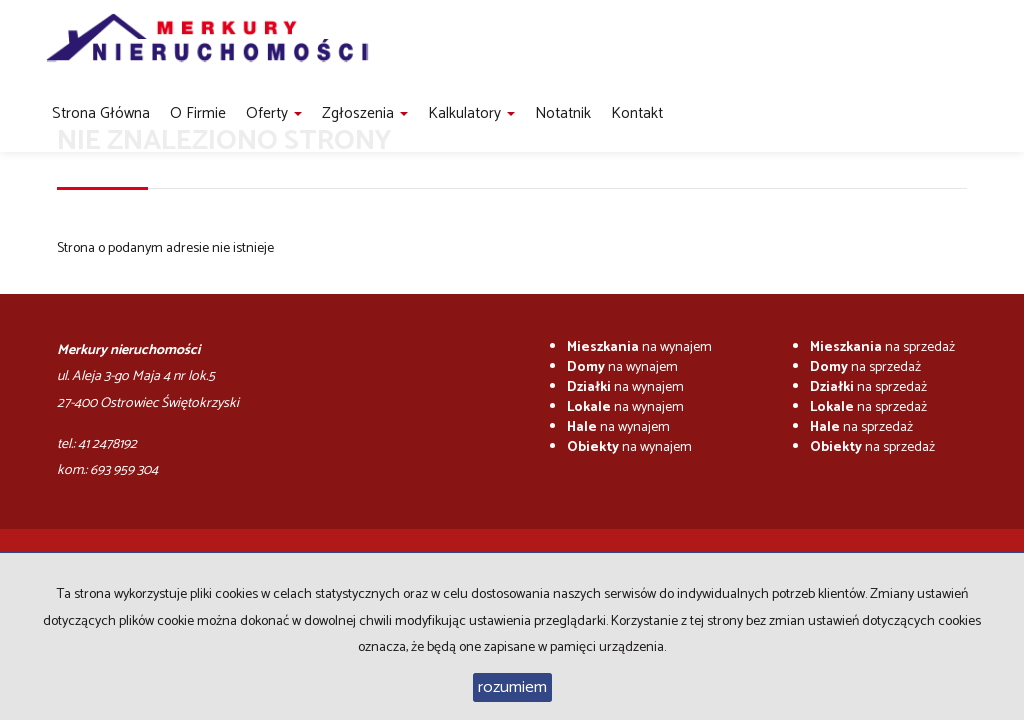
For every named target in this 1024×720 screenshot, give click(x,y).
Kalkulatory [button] (471, 113)
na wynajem (639, 347)
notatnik (563, 113)
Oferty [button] (274, 113)
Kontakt (637, 113)
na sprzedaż (882, 347)
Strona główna (101, 113)
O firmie (198, 113)
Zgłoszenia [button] (365, 113)
